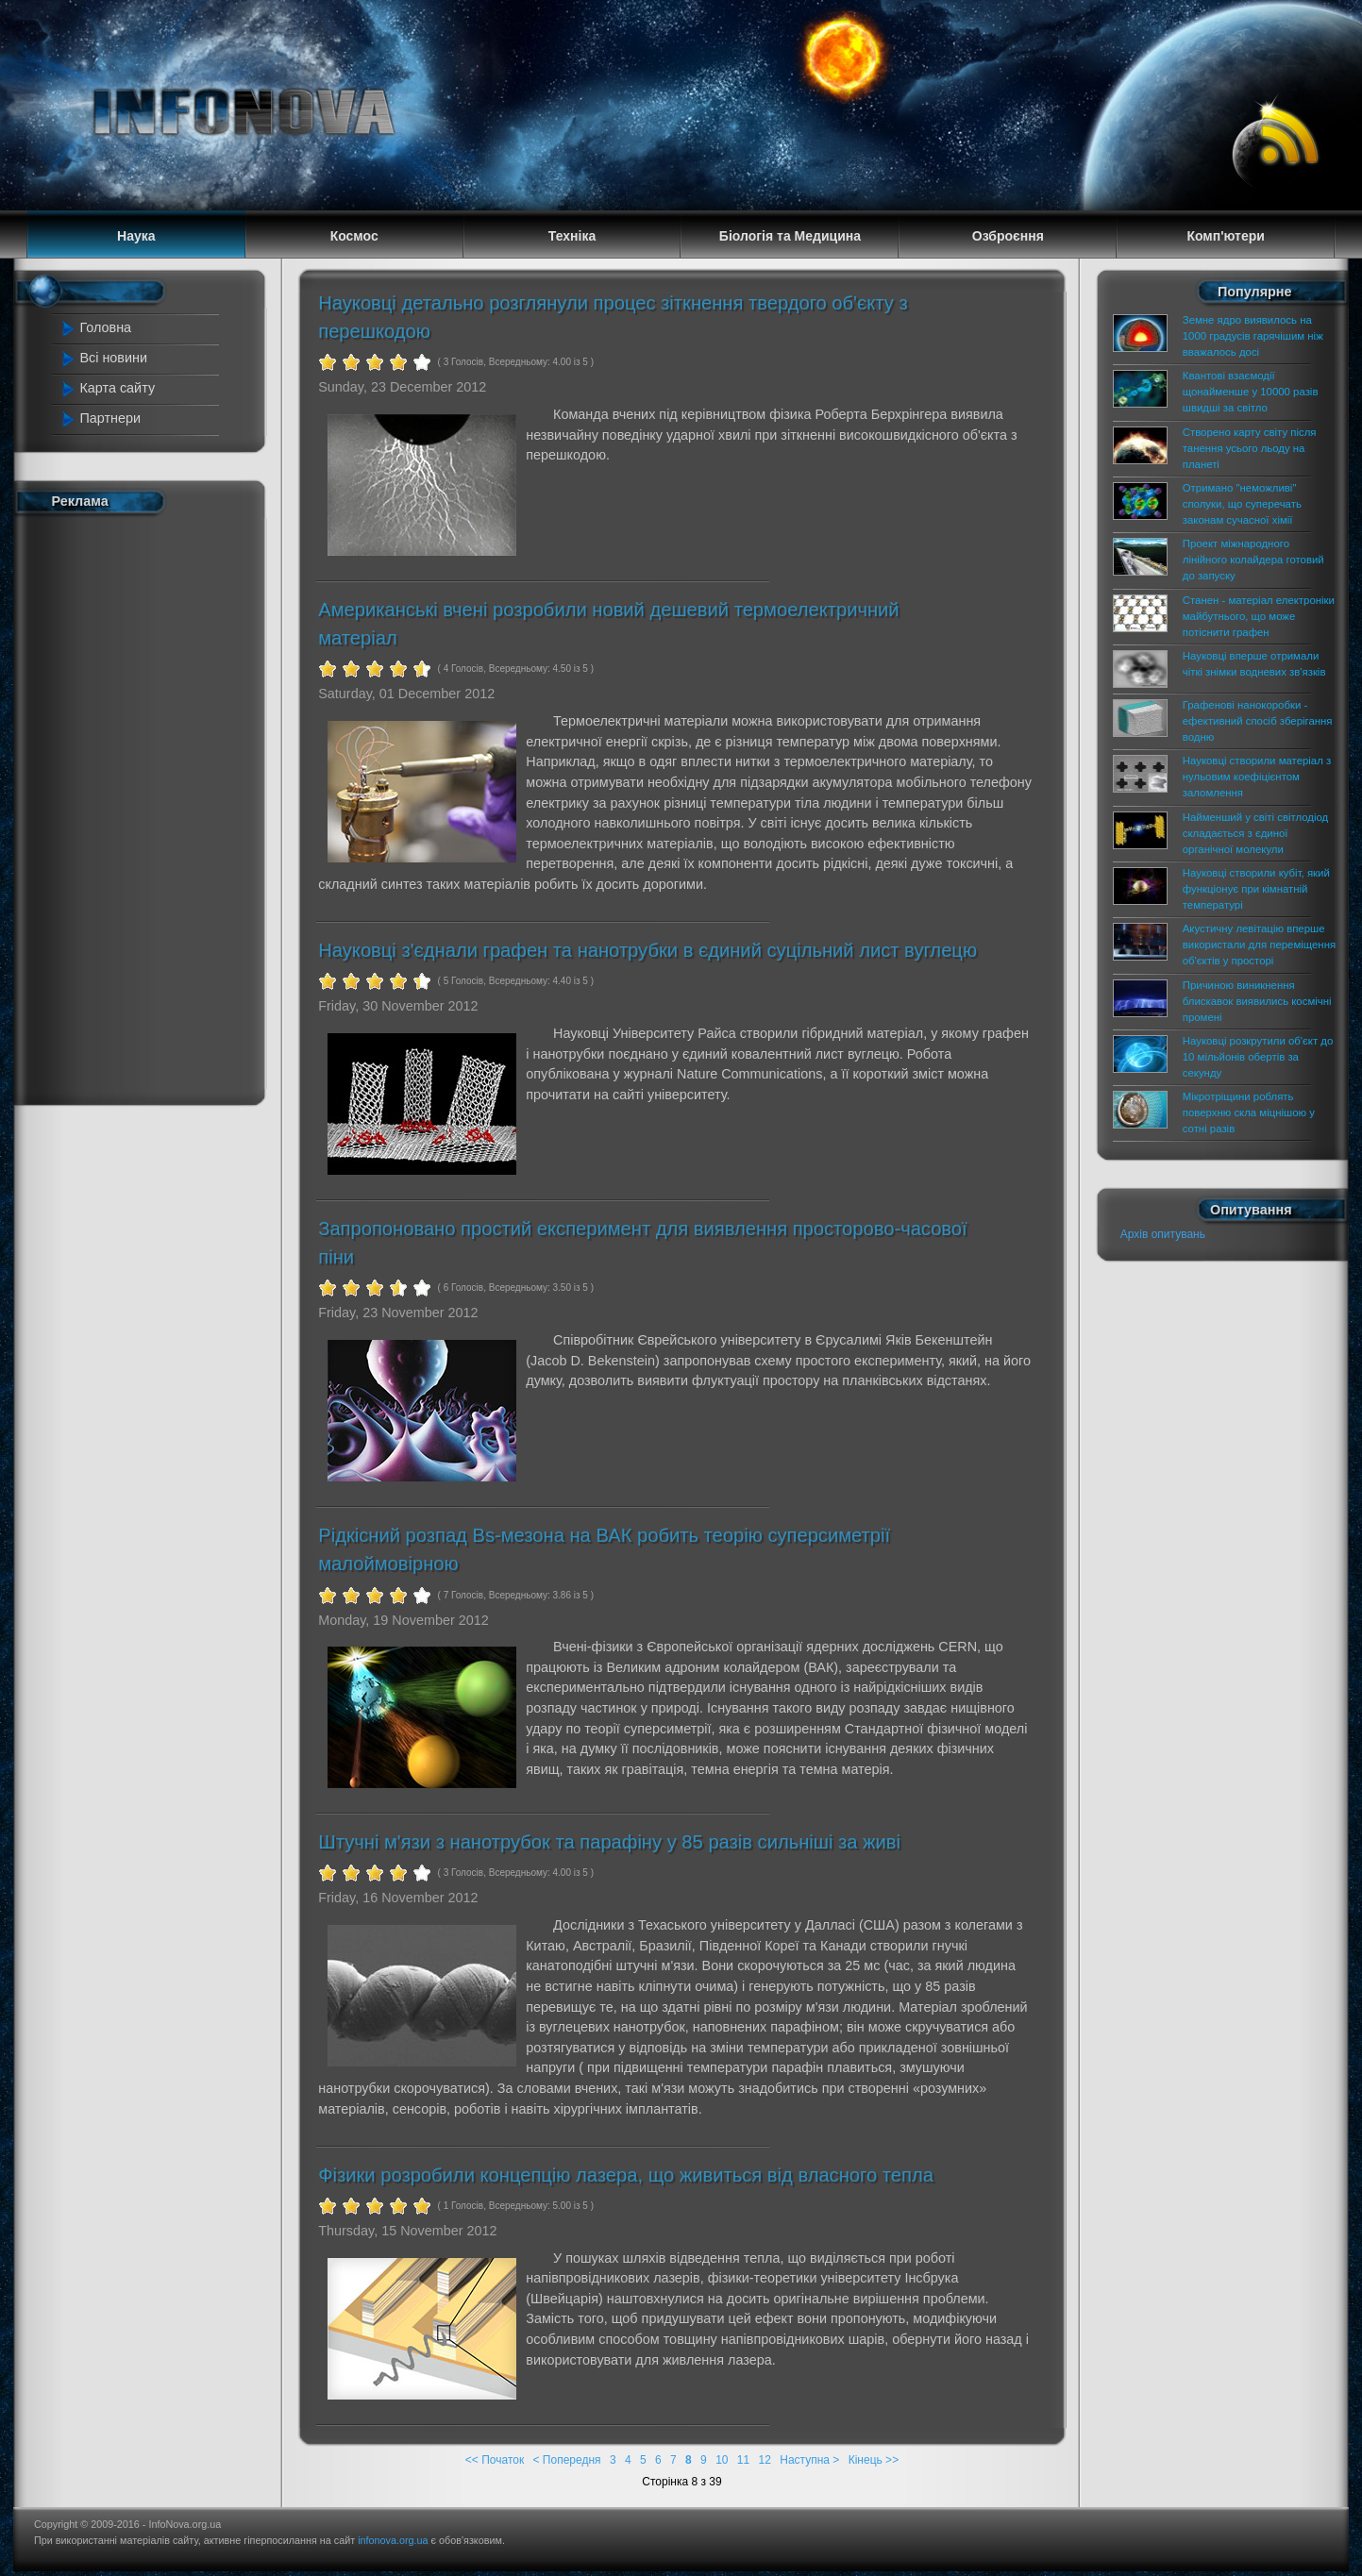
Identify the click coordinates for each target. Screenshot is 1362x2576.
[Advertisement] (141, 806)
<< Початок (494, 2460)
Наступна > (809, 2460)
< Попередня (567, 2460)
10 (721, 2460)
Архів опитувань (1162, 1234)
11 (743, 2460)
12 (765, 2460)
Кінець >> (874, 2460)
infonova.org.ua (393, 2540)
